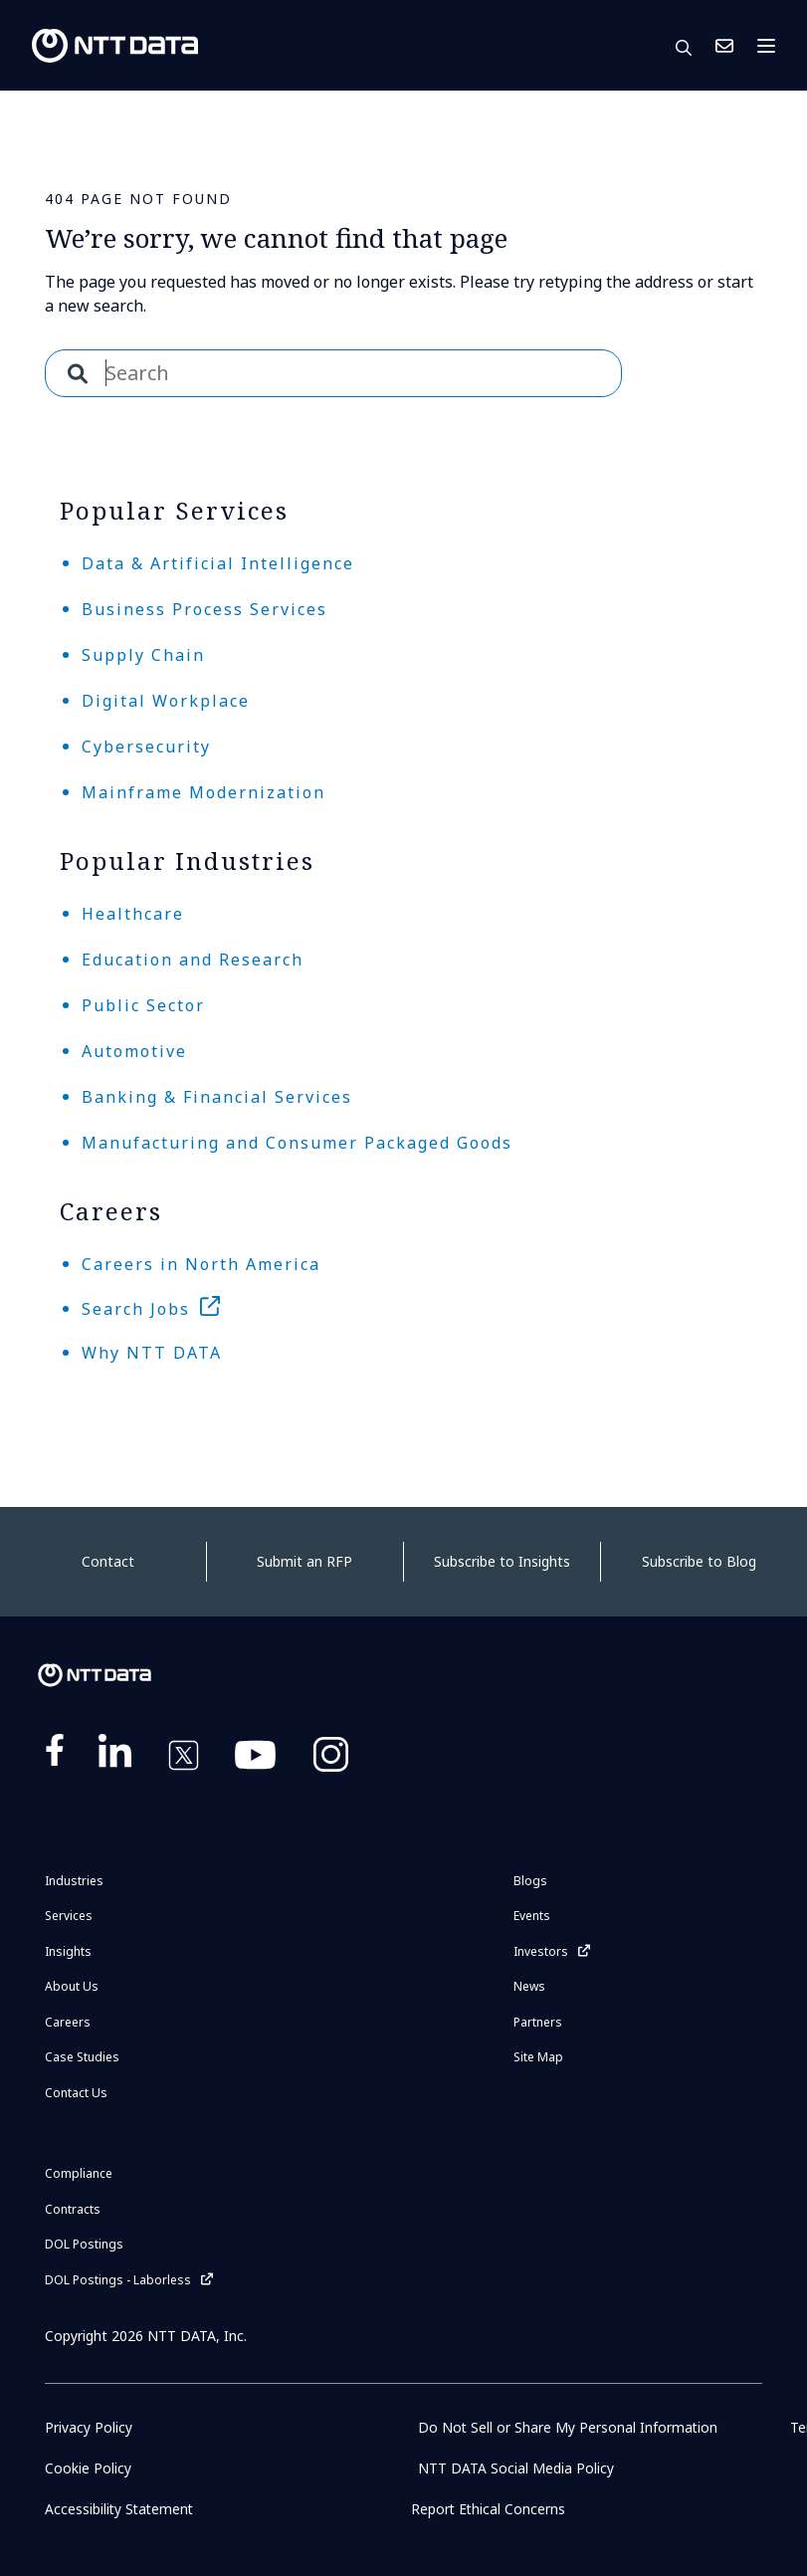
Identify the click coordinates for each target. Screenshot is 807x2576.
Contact (108, 1561)
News (529, 1986)
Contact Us (724, 46)
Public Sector (143, 1005)
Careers (68, 2022)
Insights (68, 1951)
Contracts (73, 2209)
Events (531, 1915)
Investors (540, 1951)
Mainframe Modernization (203, 792)
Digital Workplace (166, 701)
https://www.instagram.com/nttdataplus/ (330, 1759)
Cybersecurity (146, 746)
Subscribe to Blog (699, 1561)
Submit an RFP (304, 1561)
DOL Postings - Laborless (118, 2279)
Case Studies (82, 2056)
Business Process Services (204, 609)
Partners (537, 2022)
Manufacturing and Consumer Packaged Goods (297, 1143)
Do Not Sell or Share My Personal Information (568, 2427)
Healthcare (133, 914)
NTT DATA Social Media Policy (516, 2468)
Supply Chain (143, 655)
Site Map (538, 2056)
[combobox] (333, 373)
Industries (74, 1880)
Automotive (134, 1051)
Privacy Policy (88, 2427)
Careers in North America (201, 1264)
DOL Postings (84, 2244)
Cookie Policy (88, 2468)
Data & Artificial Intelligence (218, 563)
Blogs (530, 1880)
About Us (72, 1986)
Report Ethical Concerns (489, 2508)
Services (69, 1915)
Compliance (78, 2173)
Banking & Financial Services (217, 1097)
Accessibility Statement (121, 2508)
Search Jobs (136, 1309)
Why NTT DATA (152, 1353)
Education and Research (192, 959)
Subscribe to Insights (502, 1561)
